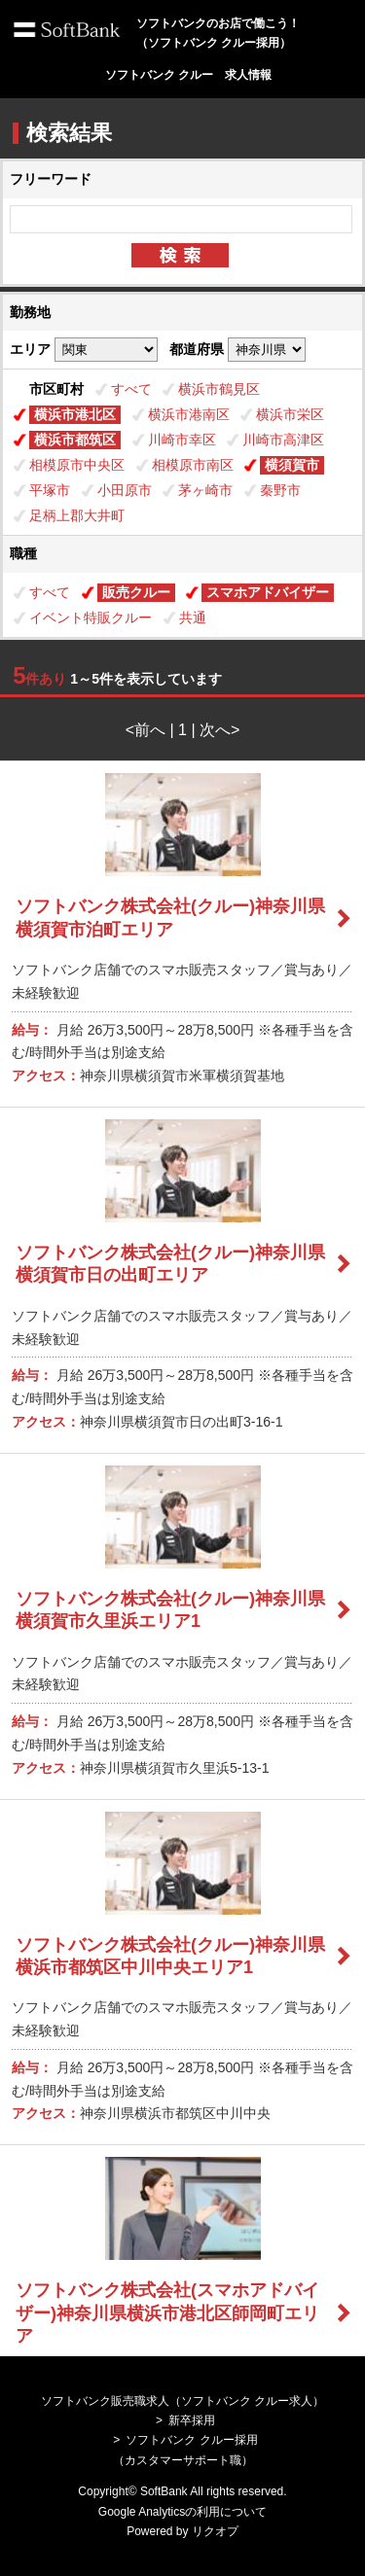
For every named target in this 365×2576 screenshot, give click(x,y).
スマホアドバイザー (267, 592)
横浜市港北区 (75, 414)
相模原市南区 (193, 465)
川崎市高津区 (283, 439)
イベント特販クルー (90, 617)
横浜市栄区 (290, 414)
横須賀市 (292, 465)
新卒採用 (191, 2420)
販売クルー (136, 592)
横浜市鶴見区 (219, 389)
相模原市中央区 (77, 465)
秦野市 (280, 490)
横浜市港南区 (189, 414)
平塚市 (49, 490)
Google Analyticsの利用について (182, 2512)
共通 (192, 617)
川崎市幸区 (182, 439)
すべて (131, 389)
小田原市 (124, 490)
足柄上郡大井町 (77, 515)
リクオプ (215, 2531)
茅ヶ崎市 (205, 490)
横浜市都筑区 (75, 439)
